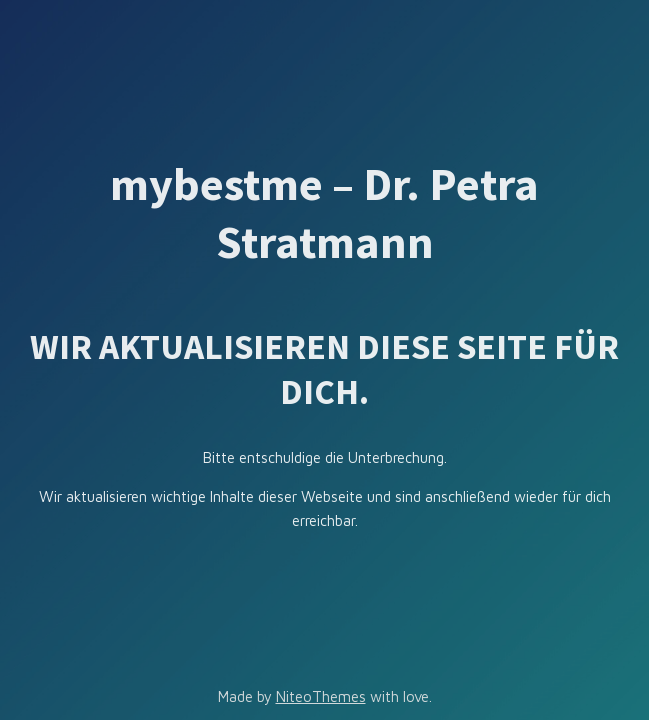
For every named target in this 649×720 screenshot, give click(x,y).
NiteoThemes (321, 696)
